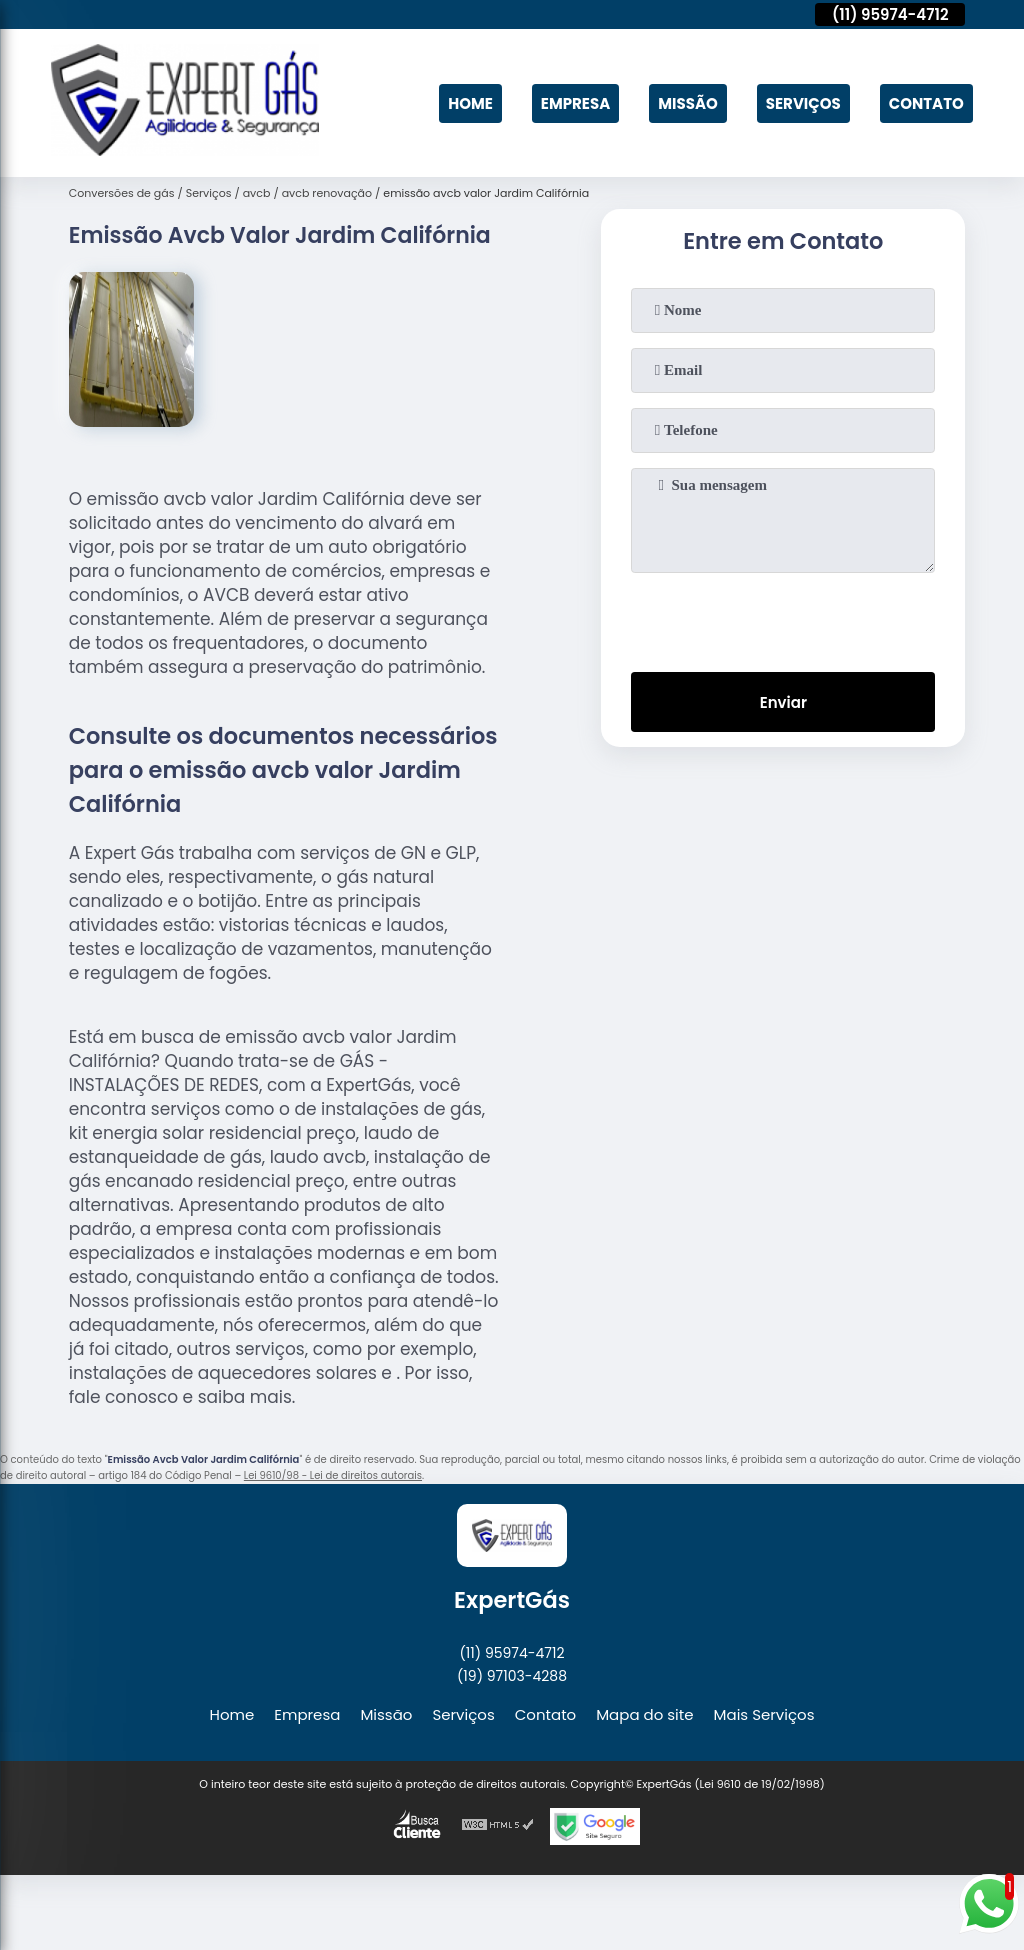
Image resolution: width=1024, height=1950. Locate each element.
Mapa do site (644, 1714)
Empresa (575, 103)
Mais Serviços (764, 1714)
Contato (926, 103)
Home (470, 103)
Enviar (783, 702)
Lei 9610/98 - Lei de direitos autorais (333, 1475)
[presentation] (783, 618)
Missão (688, 103)
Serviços (803, 103)
